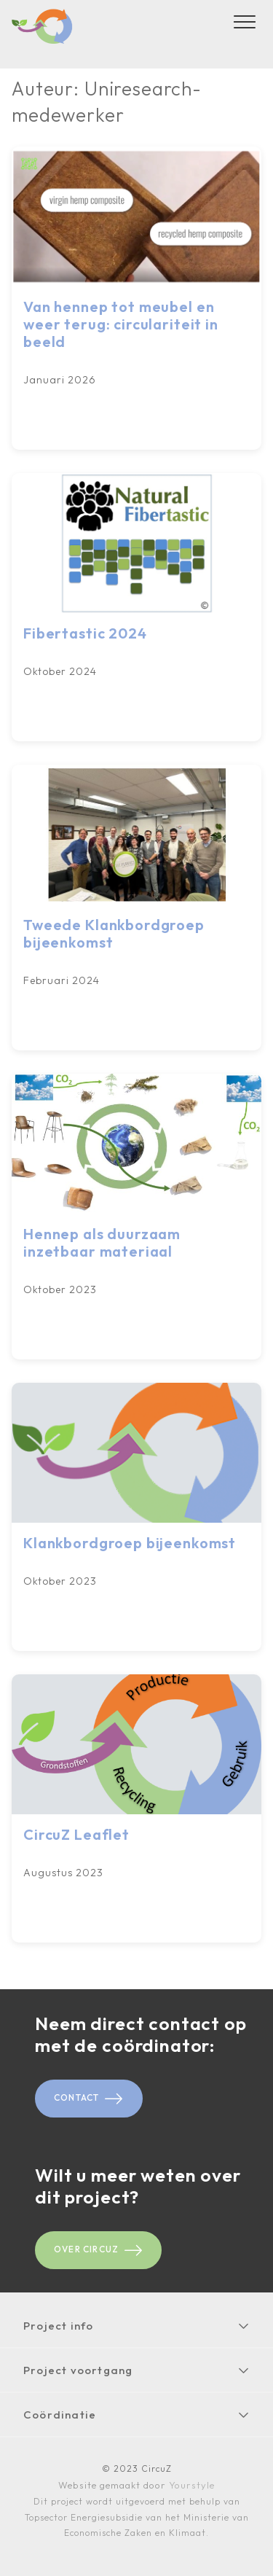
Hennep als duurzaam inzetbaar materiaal (102, 1242)
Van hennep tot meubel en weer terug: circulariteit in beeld (120, 324)
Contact (89, 2098)
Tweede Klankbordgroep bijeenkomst (114, 933)
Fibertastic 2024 (85, 633)
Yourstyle (190, 2485)
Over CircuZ (98, 2250)
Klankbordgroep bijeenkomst (129, 1543)
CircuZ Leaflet (76, 1834)
